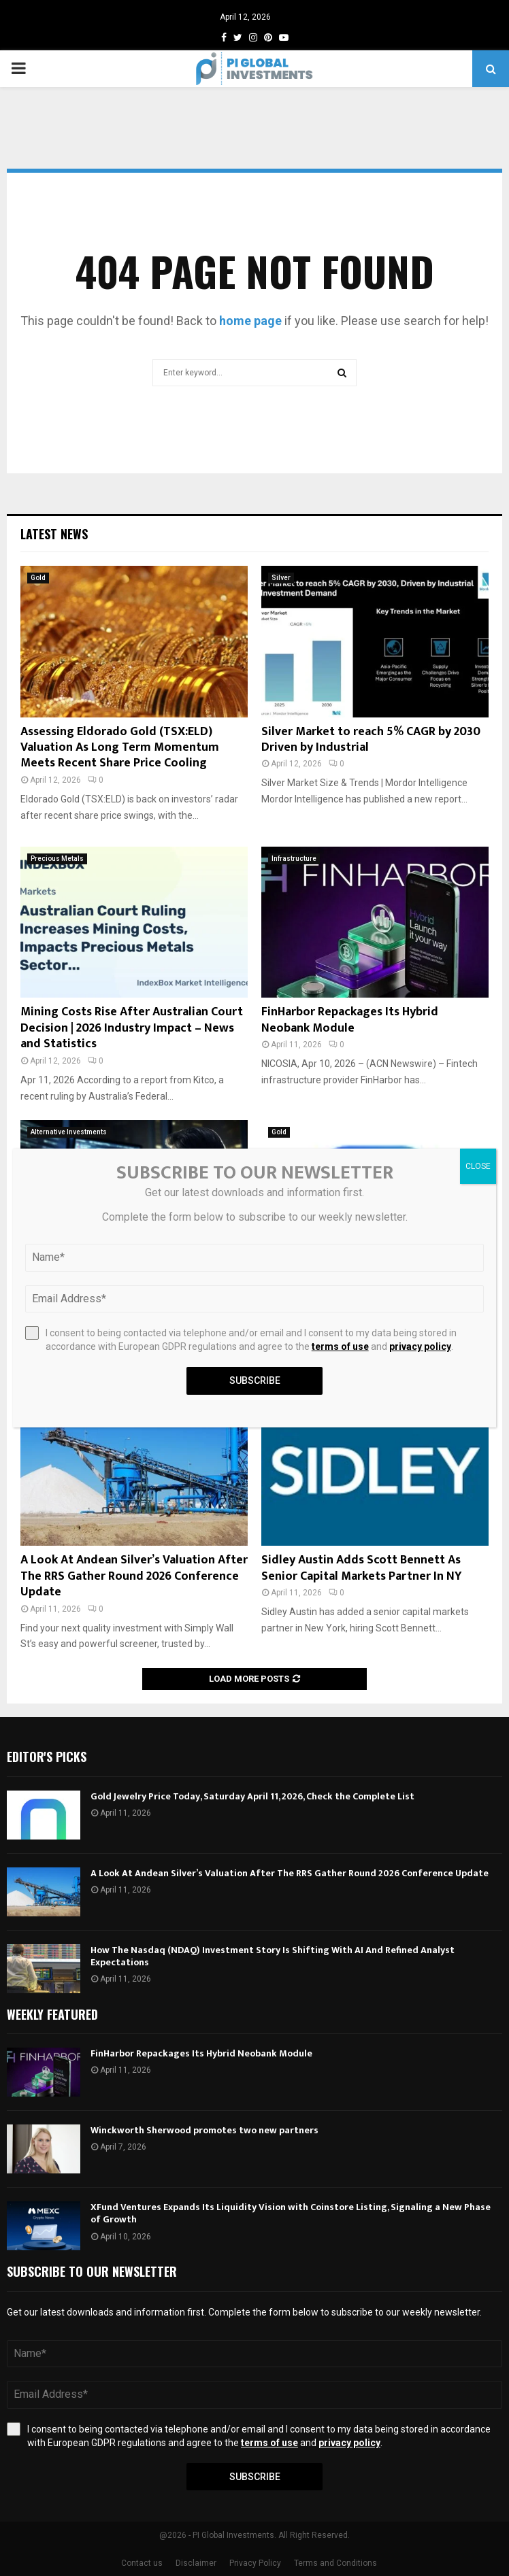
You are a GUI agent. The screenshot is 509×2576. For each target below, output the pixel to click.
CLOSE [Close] (478, 1166)
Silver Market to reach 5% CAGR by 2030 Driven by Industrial (370, 740)
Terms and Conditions (335, 2563)
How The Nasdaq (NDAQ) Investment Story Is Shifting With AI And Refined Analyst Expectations (273, 1956)
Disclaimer (196, 2563)
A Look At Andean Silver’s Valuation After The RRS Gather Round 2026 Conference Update (134, 1576)
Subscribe (254, 2476)
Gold (38, 577)
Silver (281, 577)
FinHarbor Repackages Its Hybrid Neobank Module (349, 1020)
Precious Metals (57, 858)
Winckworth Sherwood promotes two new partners (204, 2130)
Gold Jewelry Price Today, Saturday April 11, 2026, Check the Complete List (252, 1796)
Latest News (54, 534)
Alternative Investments (69, 1132)
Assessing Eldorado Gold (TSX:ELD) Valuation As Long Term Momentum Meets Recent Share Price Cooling (119, 748)
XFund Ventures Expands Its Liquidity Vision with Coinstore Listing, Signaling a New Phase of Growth (291, 2213)
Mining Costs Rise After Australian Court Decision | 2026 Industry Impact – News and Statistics (131, 1028)
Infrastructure (294, 858)
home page (250, 320)
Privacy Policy (255, 2563)
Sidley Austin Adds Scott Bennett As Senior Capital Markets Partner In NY (361, 1568)
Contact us (142, 2563)
